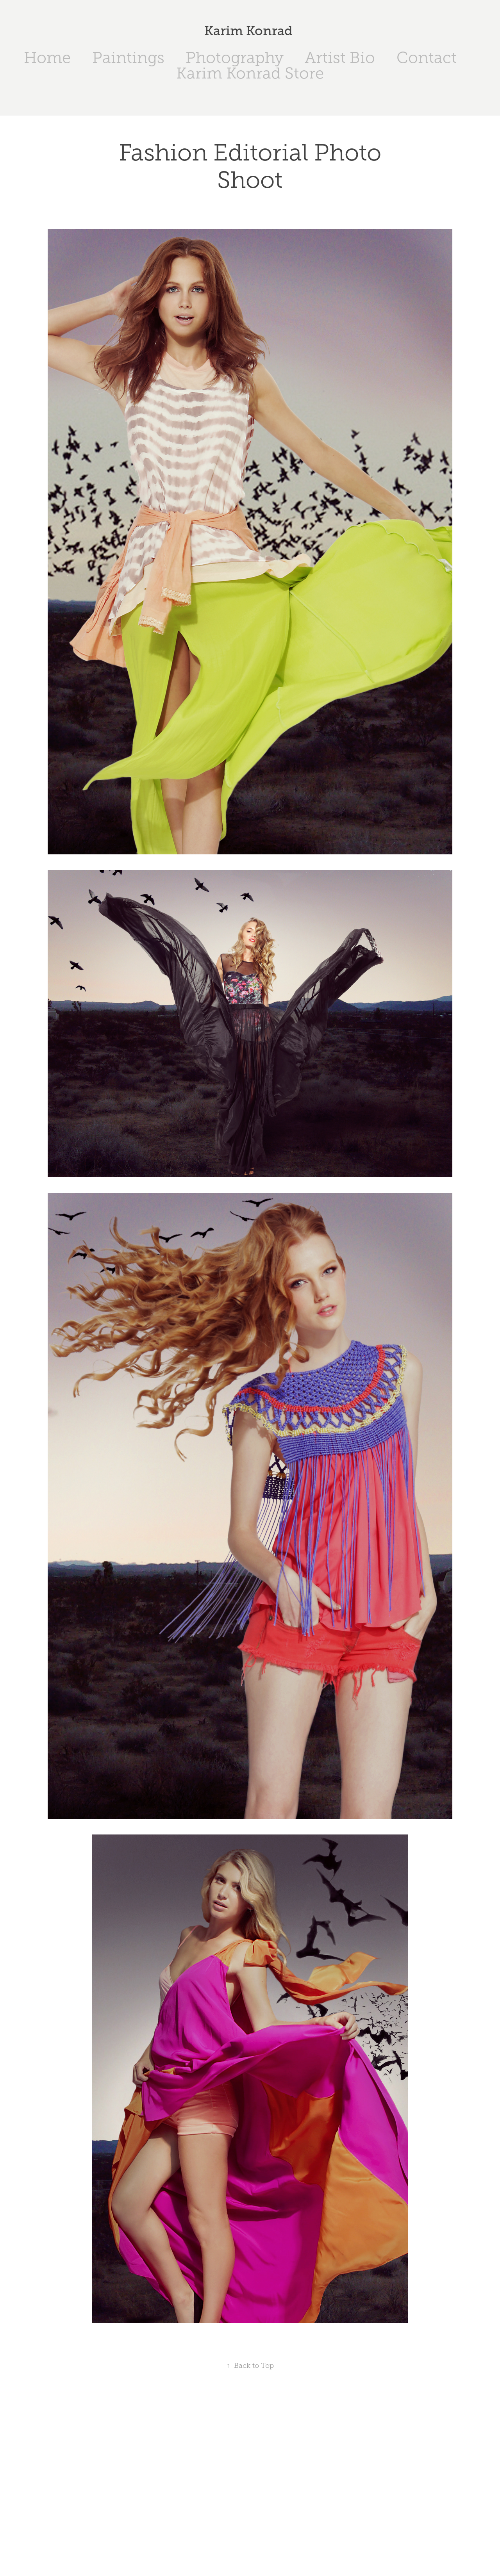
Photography (235, 57)
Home (47, 57)
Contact (426, 57)
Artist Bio (340, 57)
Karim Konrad (250, 30)
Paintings (128, 57)
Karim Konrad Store (250, 73)
